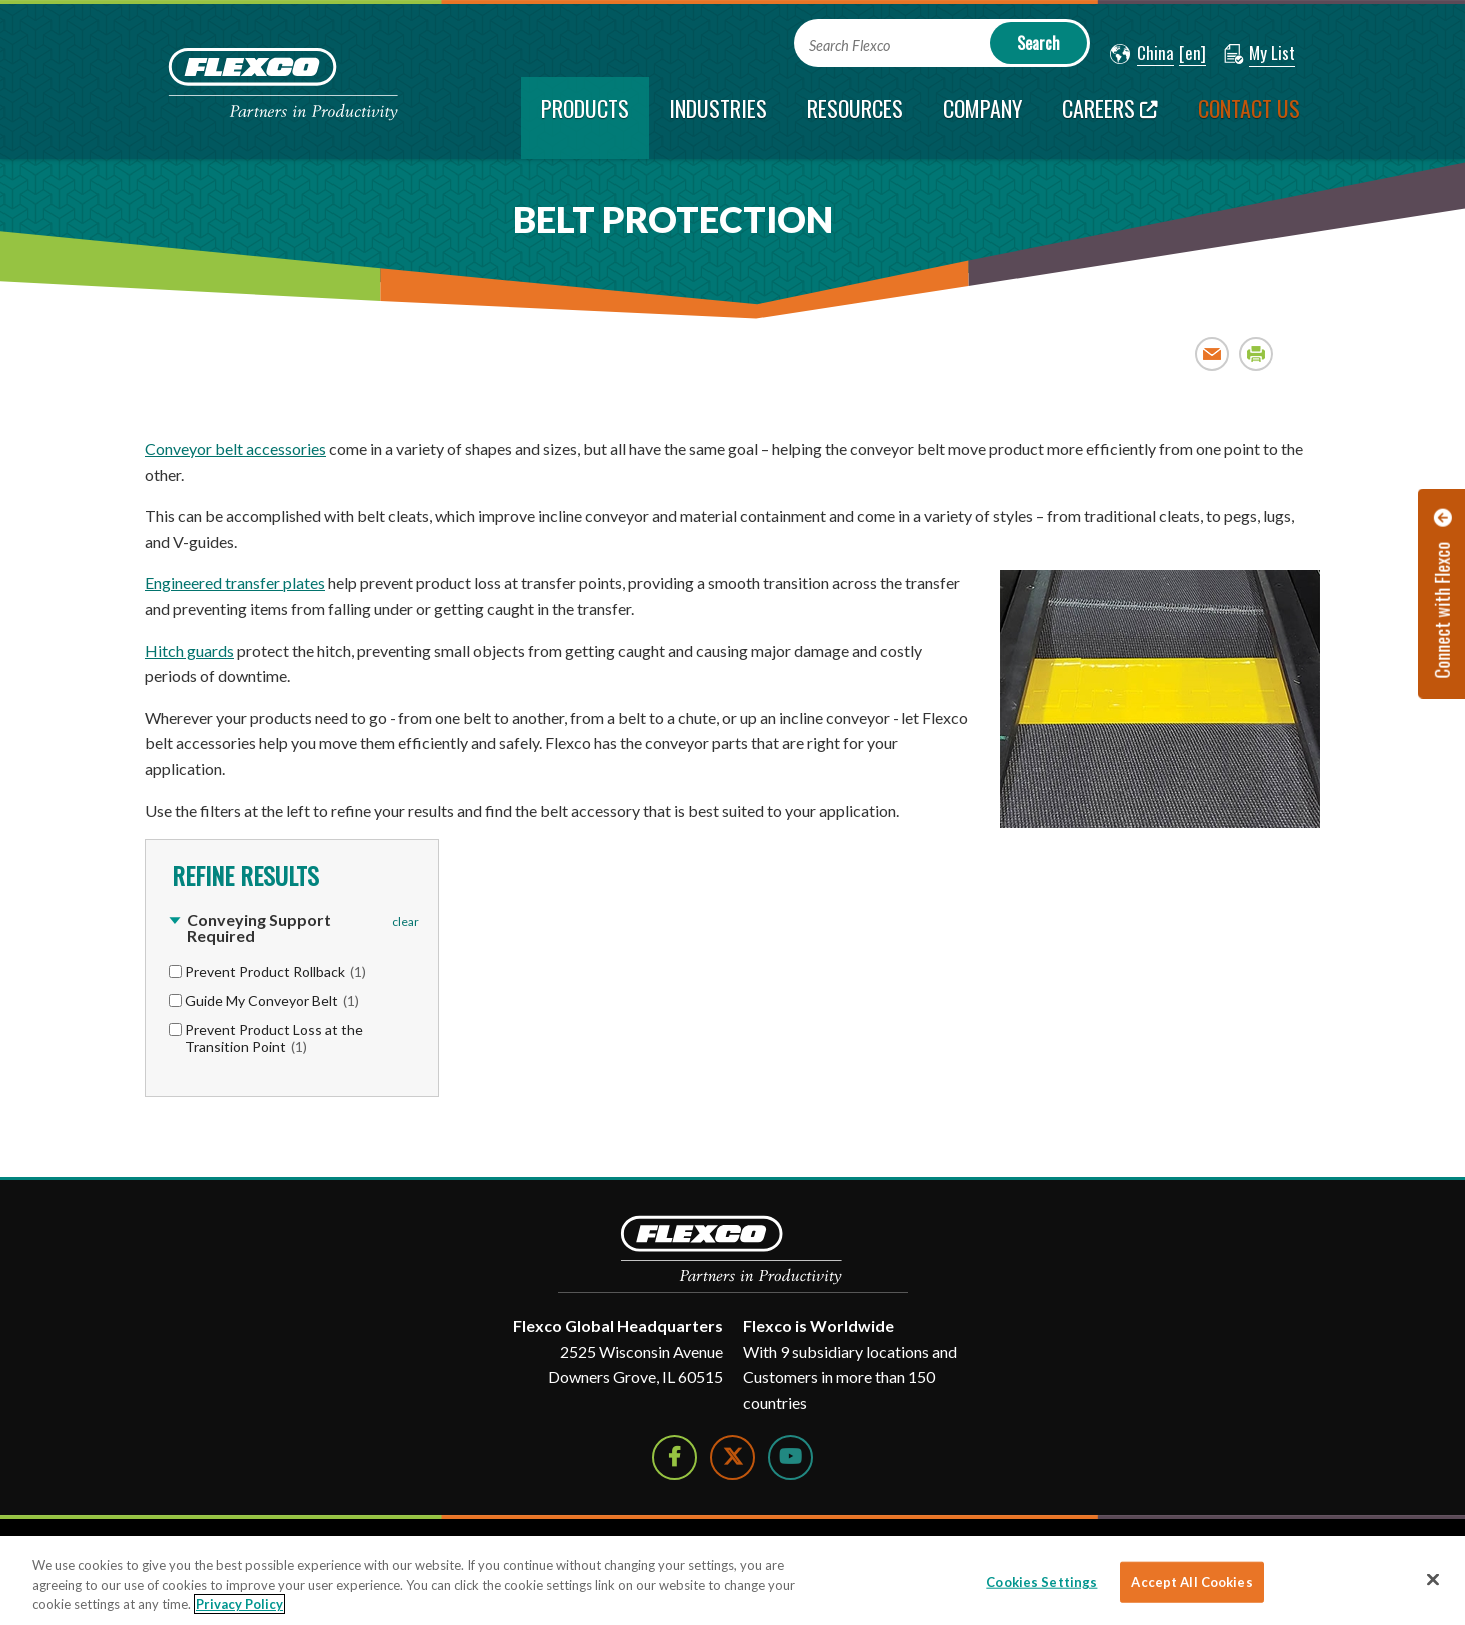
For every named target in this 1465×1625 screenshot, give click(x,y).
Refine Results (242, 875)
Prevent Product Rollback (275, 971)
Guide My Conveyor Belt (272, 1000)
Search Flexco (849, 45)
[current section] (585, 118)
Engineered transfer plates (235, 582)
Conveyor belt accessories (235, 448)
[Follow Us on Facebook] (674, 1457)
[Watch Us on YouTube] (790, 1457)
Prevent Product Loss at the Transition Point (274, 1038)
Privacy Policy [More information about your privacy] (239, 1604)
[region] (732, 1580)
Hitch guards (189, 650)
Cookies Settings (1041, 1581)
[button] (1142, 54)
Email (1212, 353)
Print (1256, 353)
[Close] (1433, 1579)
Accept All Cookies (1191, 1581)
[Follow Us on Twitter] (732, 1457)
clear (405, 921)
